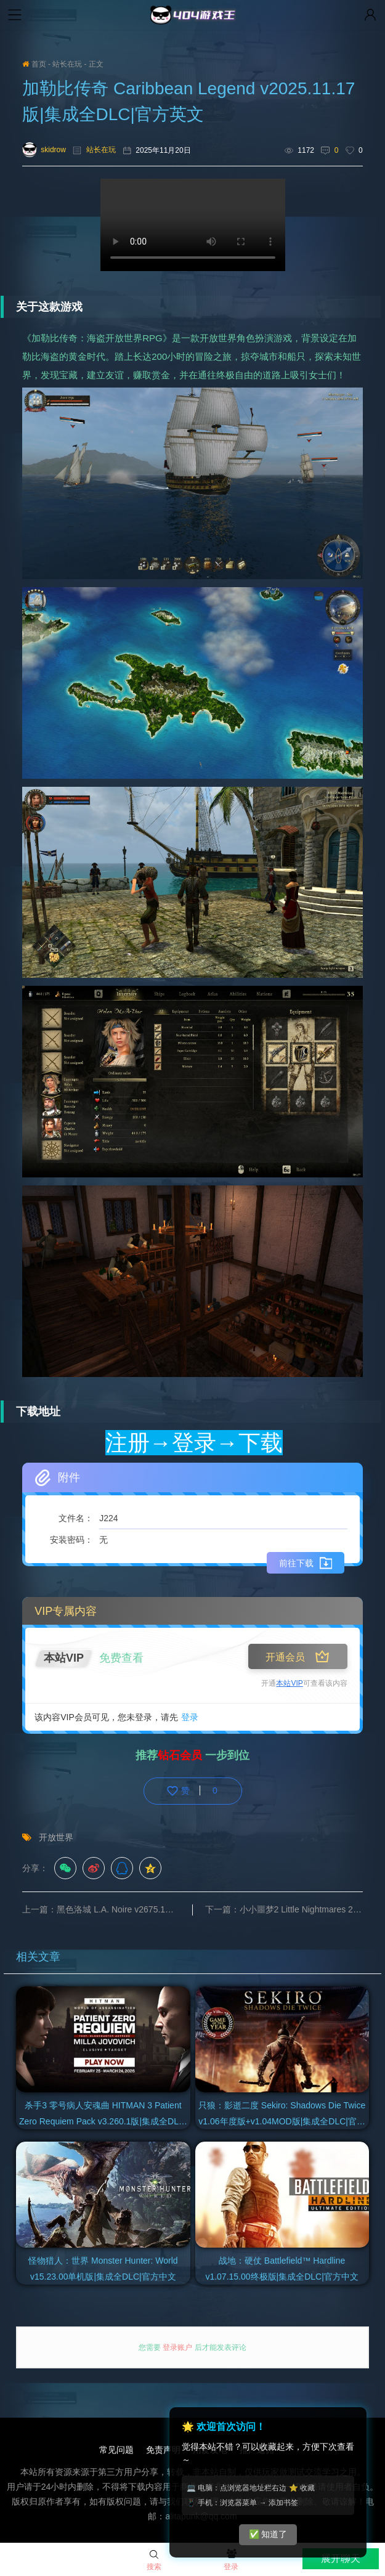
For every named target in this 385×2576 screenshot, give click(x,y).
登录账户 (178, 2347)
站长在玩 (67, 64)
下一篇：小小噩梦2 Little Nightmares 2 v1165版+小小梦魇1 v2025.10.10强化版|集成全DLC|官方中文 (284, 1909)
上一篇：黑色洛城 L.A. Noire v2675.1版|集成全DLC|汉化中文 (107, 1909)
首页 (34, 64)
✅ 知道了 (268, 2534)
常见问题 (116, 2450)
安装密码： (71, 1540)
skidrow (44, 149)
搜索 (154, 2560)
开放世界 (56, 1837)
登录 (189, 1717)
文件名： (76, 1518)
